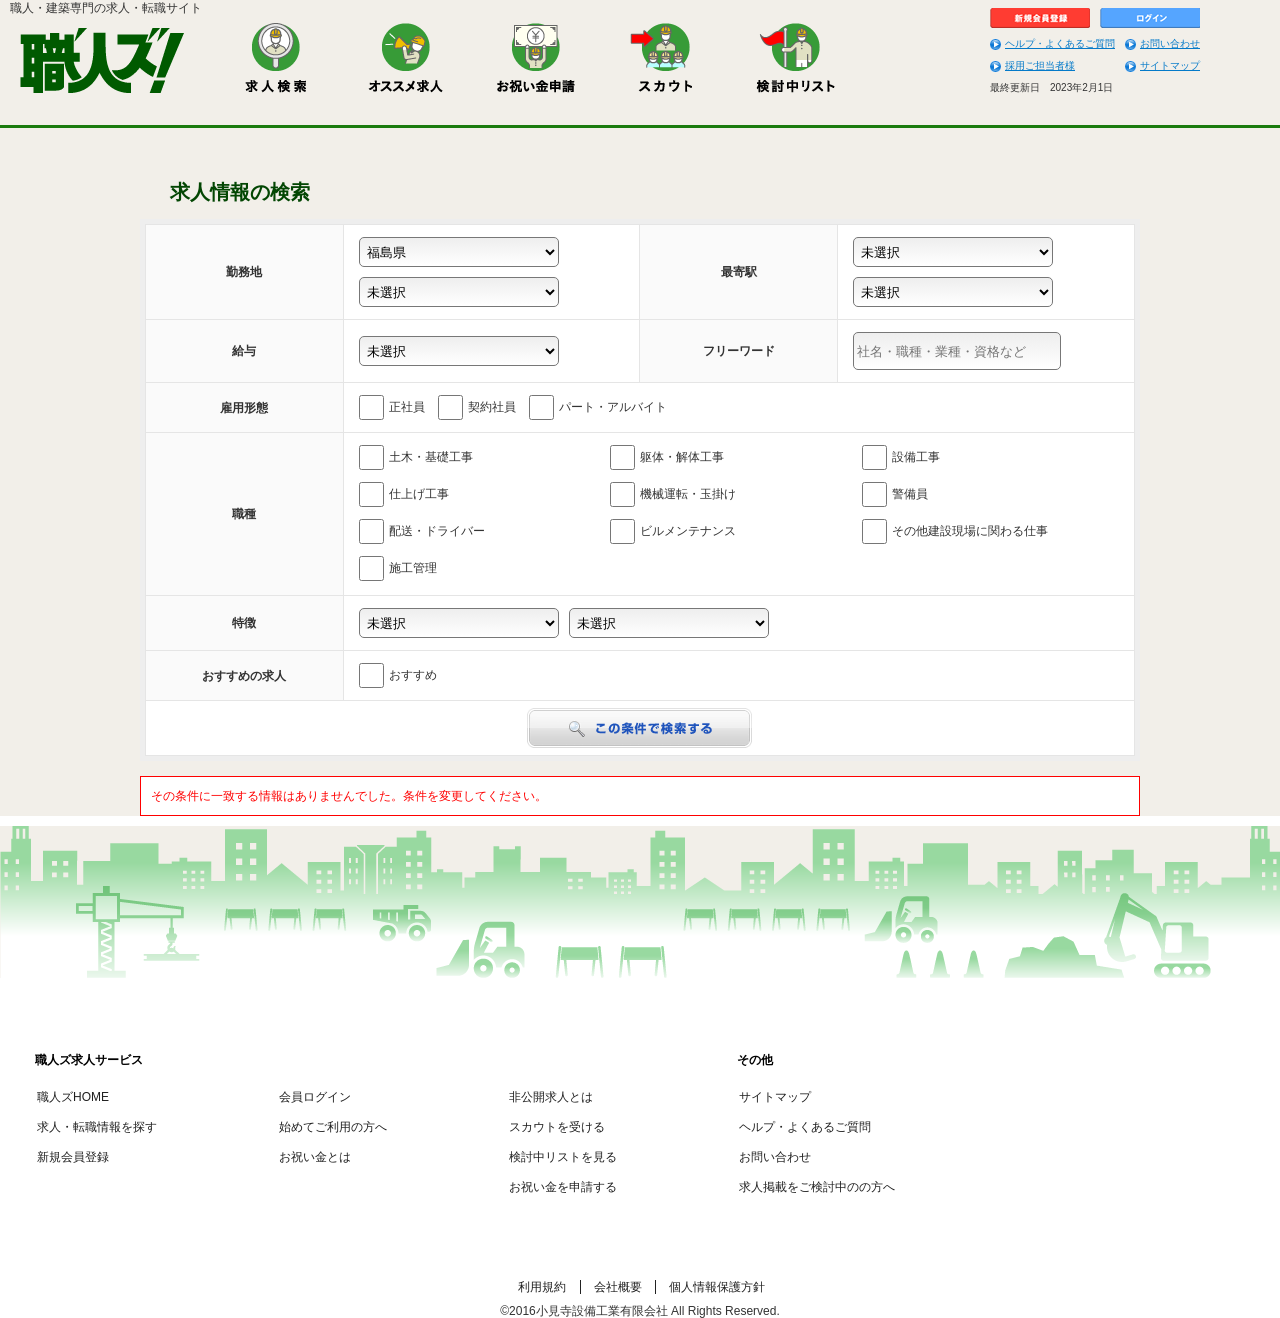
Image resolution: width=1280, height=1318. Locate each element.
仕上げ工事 (404, 494)
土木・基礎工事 (416, 457)
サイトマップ (1170, 65)
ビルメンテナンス (673, 531)
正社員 (392, 407)
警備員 (895, 494)
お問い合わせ (1170, 43)
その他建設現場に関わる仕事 (955, 531)
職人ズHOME (73, 1097)
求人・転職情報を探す (97, 1127)
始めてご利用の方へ (333, 1127)
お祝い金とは (315, 1157)
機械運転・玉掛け (673, 494)
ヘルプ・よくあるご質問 (1060, 43)
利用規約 (542, 1287)
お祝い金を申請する (563, 1187)
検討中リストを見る (563, 1157)
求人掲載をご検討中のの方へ (817, 1187)
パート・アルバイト (598, 407)
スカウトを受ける (557, 1127)
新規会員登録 (73, 1157)
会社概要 (618, 1287)
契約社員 (477, 407)
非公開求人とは (551, 1097)
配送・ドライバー (422, 531)
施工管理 (398, 568)
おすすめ (398, 675)
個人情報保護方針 (717, 1287)
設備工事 (901, 457)
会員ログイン (315, 1097)
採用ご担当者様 (1040, 65)
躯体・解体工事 (667, 457)
